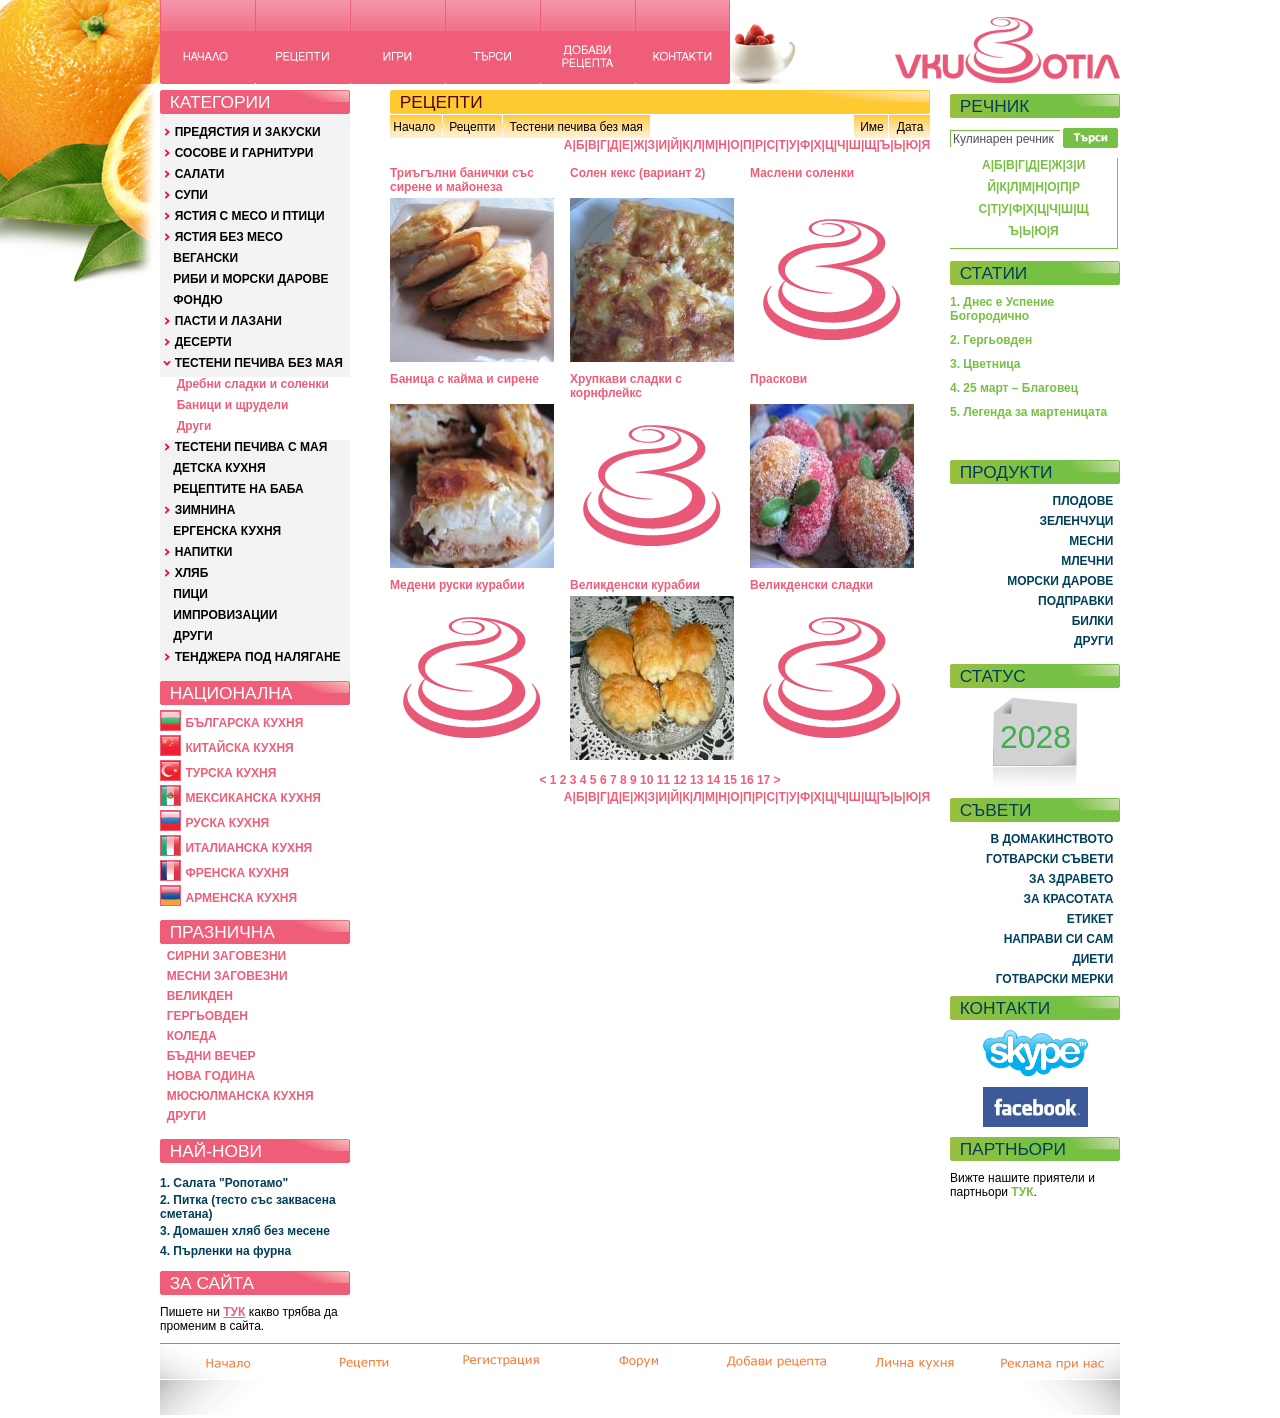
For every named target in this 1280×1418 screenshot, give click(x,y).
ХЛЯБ (192, 573)
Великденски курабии (635, 585)
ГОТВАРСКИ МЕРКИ (1055, 979)
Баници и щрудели (233, 405)
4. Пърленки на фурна (225, 1251)
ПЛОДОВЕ (1083, 501)
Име (872, 127)
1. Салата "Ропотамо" (224, 1183)
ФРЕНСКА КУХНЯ (236, 873)
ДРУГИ (192, 636)
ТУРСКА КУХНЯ (230, 773)
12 (679, 780)
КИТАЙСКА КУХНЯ (239, 748)
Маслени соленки (802, 173)
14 (713, 780)
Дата (910, 127)
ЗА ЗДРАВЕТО (1071, 879)
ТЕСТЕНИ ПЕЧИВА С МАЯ (251, 447)
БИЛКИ (1093, 621)
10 (646, 780)
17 (763, 780)
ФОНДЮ (197, 300)
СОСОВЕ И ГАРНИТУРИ (244, 153)
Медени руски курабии (457, 585)
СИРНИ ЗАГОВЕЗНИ (227, 956)
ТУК (234, 1312)
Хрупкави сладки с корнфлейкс (626, 386)
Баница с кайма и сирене (464, 379)
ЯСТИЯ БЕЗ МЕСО (229, 237)
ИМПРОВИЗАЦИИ (225, 615)
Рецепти (472, 127)
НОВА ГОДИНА (211, 1076)
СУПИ (191, 195)
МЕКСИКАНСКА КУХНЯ (253, 798)
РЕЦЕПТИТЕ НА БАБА (238, 489)
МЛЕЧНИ (1087, 561)
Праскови (778, 379)
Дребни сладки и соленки (253, 384)
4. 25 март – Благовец (1014, 388)
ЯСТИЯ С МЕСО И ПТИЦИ (250, 216)
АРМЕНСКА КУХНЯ (241, 898)
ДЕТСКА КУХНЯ (219, 468)
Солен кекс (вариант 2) (637, 173)
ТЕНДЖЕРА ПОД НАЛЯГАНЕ (258, 657)
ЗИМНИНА (205, 510)
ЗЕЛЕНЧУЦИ (1076, 521)
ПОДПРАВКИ (1075, 601)
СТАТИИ (994, 273)
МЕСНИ (1091, 541)
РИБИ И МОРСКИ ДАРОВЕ (250, 279)
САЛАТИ (200, 174)
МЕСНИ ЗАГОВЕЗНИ (227, 976)
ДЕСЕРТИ (203, 342)
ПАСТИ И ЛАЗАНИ (228, 321)
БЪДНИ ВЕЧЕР (211, 1056)
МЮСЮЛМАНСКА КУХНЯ (240, 1096)
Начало (414, 127)
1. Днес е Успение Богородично (1002, 309)
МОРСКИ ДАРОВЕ (1060, 581)
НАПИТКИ (204, 552)
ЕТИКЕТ (1090, 919)
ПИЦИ (190, 594)
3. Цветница (985, 364)
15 (730, 780)
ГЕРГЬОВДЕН (207, 1016)
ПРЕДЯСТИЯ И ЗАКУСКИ (248, 132)
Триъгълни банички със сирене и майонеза (462, 180)
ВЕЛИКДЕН (200, 996)
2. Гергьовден (991, 340)
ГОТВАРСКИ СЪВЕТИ (1049, 859)
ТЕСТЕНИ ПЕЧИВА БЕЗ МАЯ (259, 363)
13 (696, 780)
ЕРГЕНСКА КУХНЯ (227, 531)
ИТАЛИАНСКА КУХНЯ (248, 848)
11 (663, 780)
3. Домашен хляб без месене (245, 1231)
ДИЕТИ (1092, 959)
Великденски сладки (811, 585)
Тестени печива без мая (575, 127)
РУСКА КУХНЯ (227, 823)
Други (194, 426)
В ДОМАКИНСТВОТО (1051, 839)
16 (746, 780)
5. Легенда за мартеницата (1028, 412)
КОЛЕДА (192, 1036)
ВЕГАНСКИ (205, 258)
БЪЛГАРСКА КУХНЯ (244, 723)
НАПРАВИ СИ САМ (1059, 939)
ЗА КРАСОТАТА (1069, 899)
